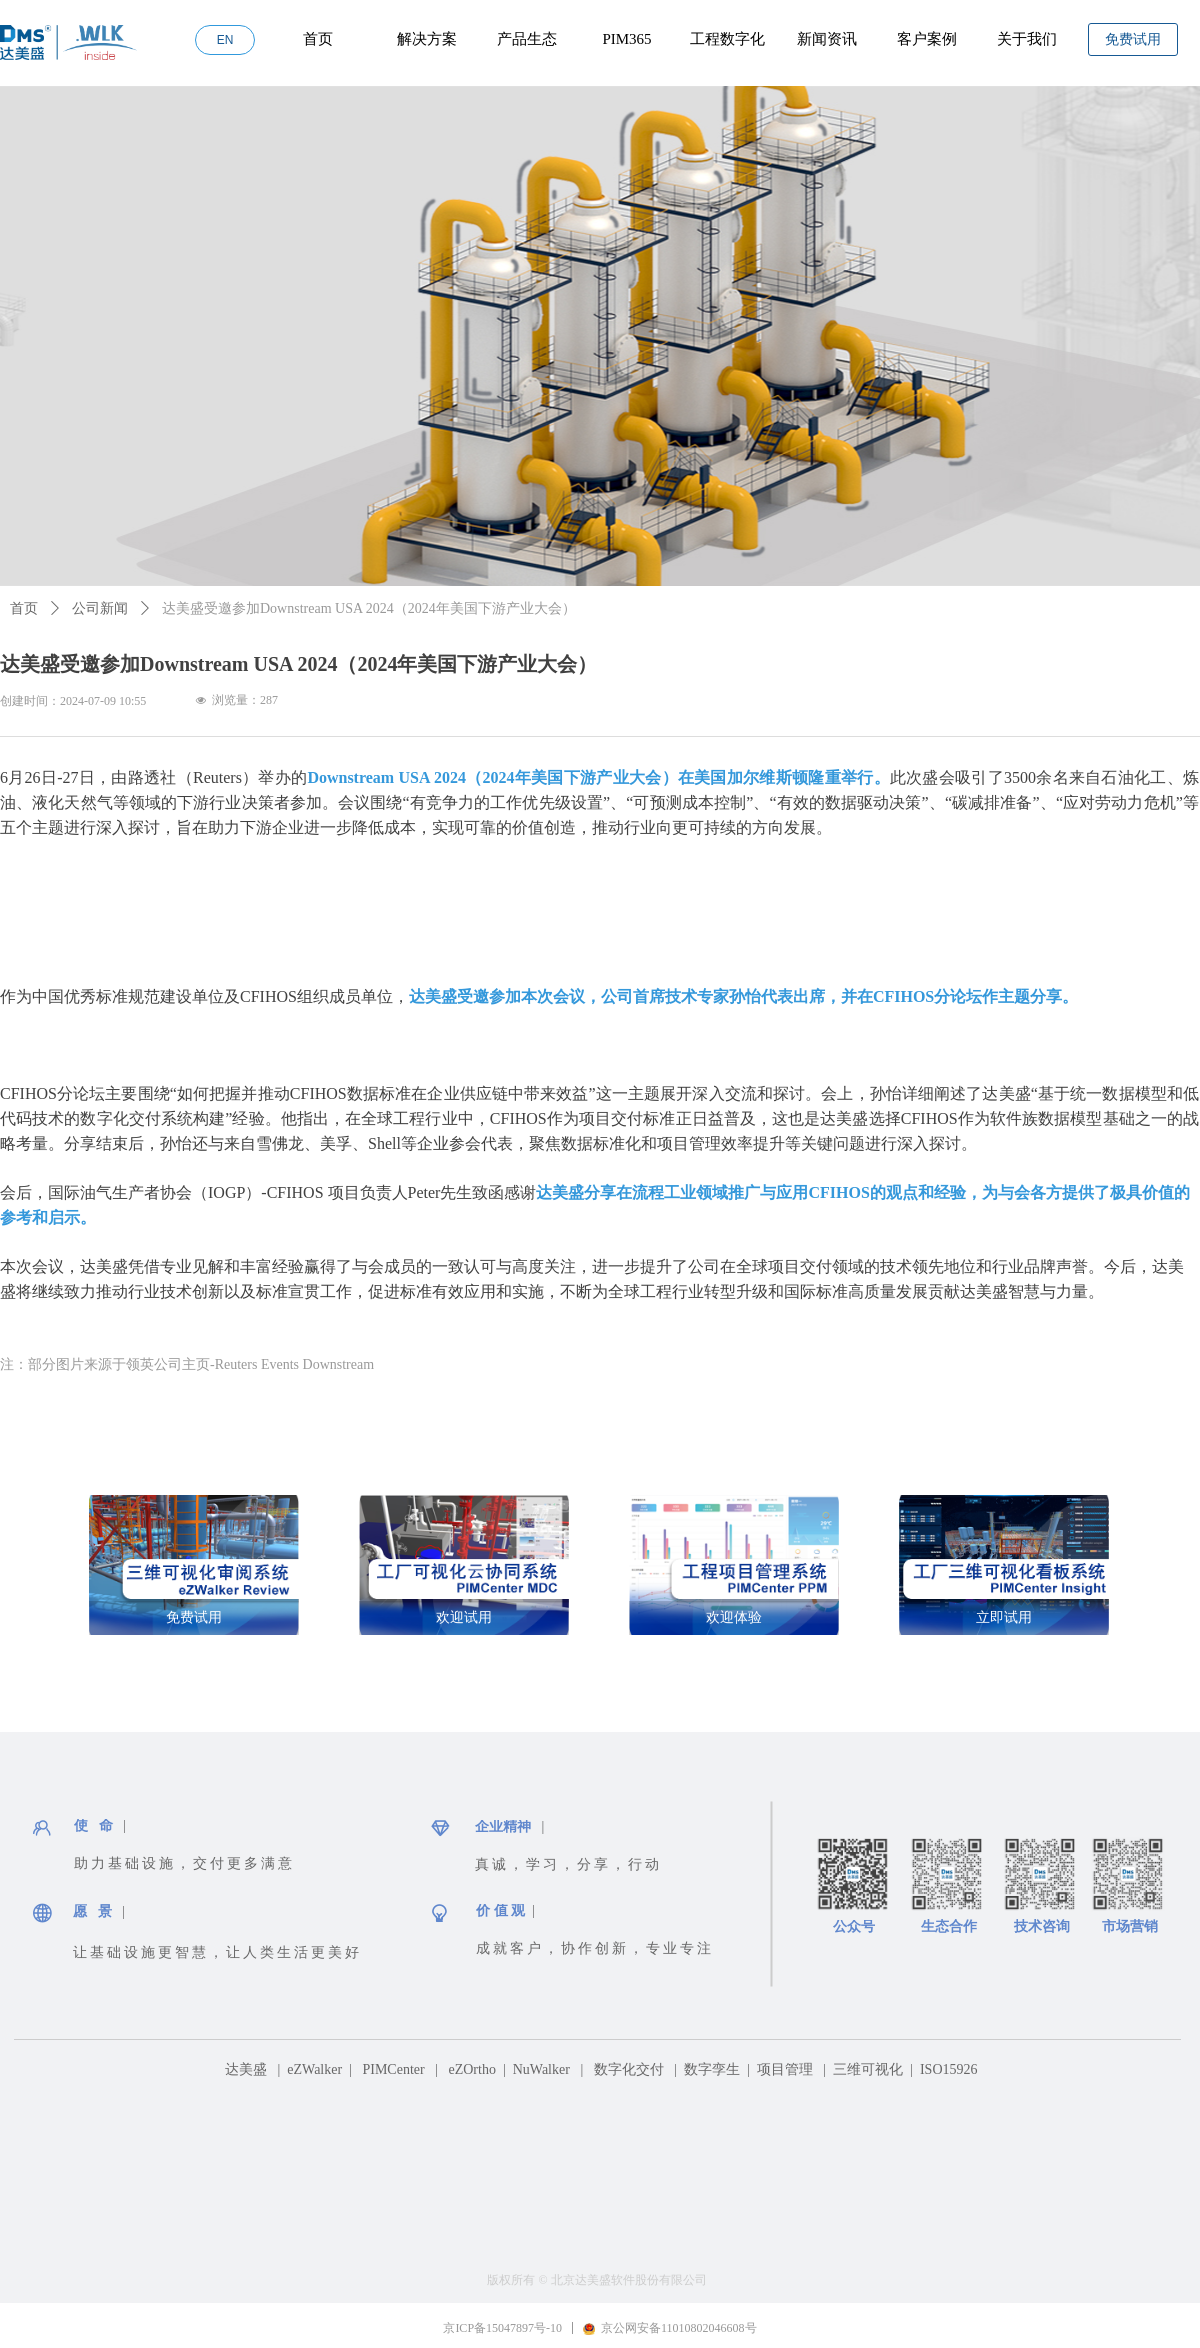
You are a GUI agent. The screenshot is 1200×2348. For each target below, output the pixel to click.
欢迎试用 (464, 1617)
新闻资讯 (827, 39)
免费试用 (194, 1617)
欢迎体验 (734, 1617)
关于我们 (1027, 39)
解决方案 (427, 39)
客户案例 (927, 39)
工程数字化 (727, 39)
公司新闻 (100, 608)
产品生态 (527, 39)
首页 (24, 608)
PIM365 (626, 39)
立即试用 (1004, 1617)
